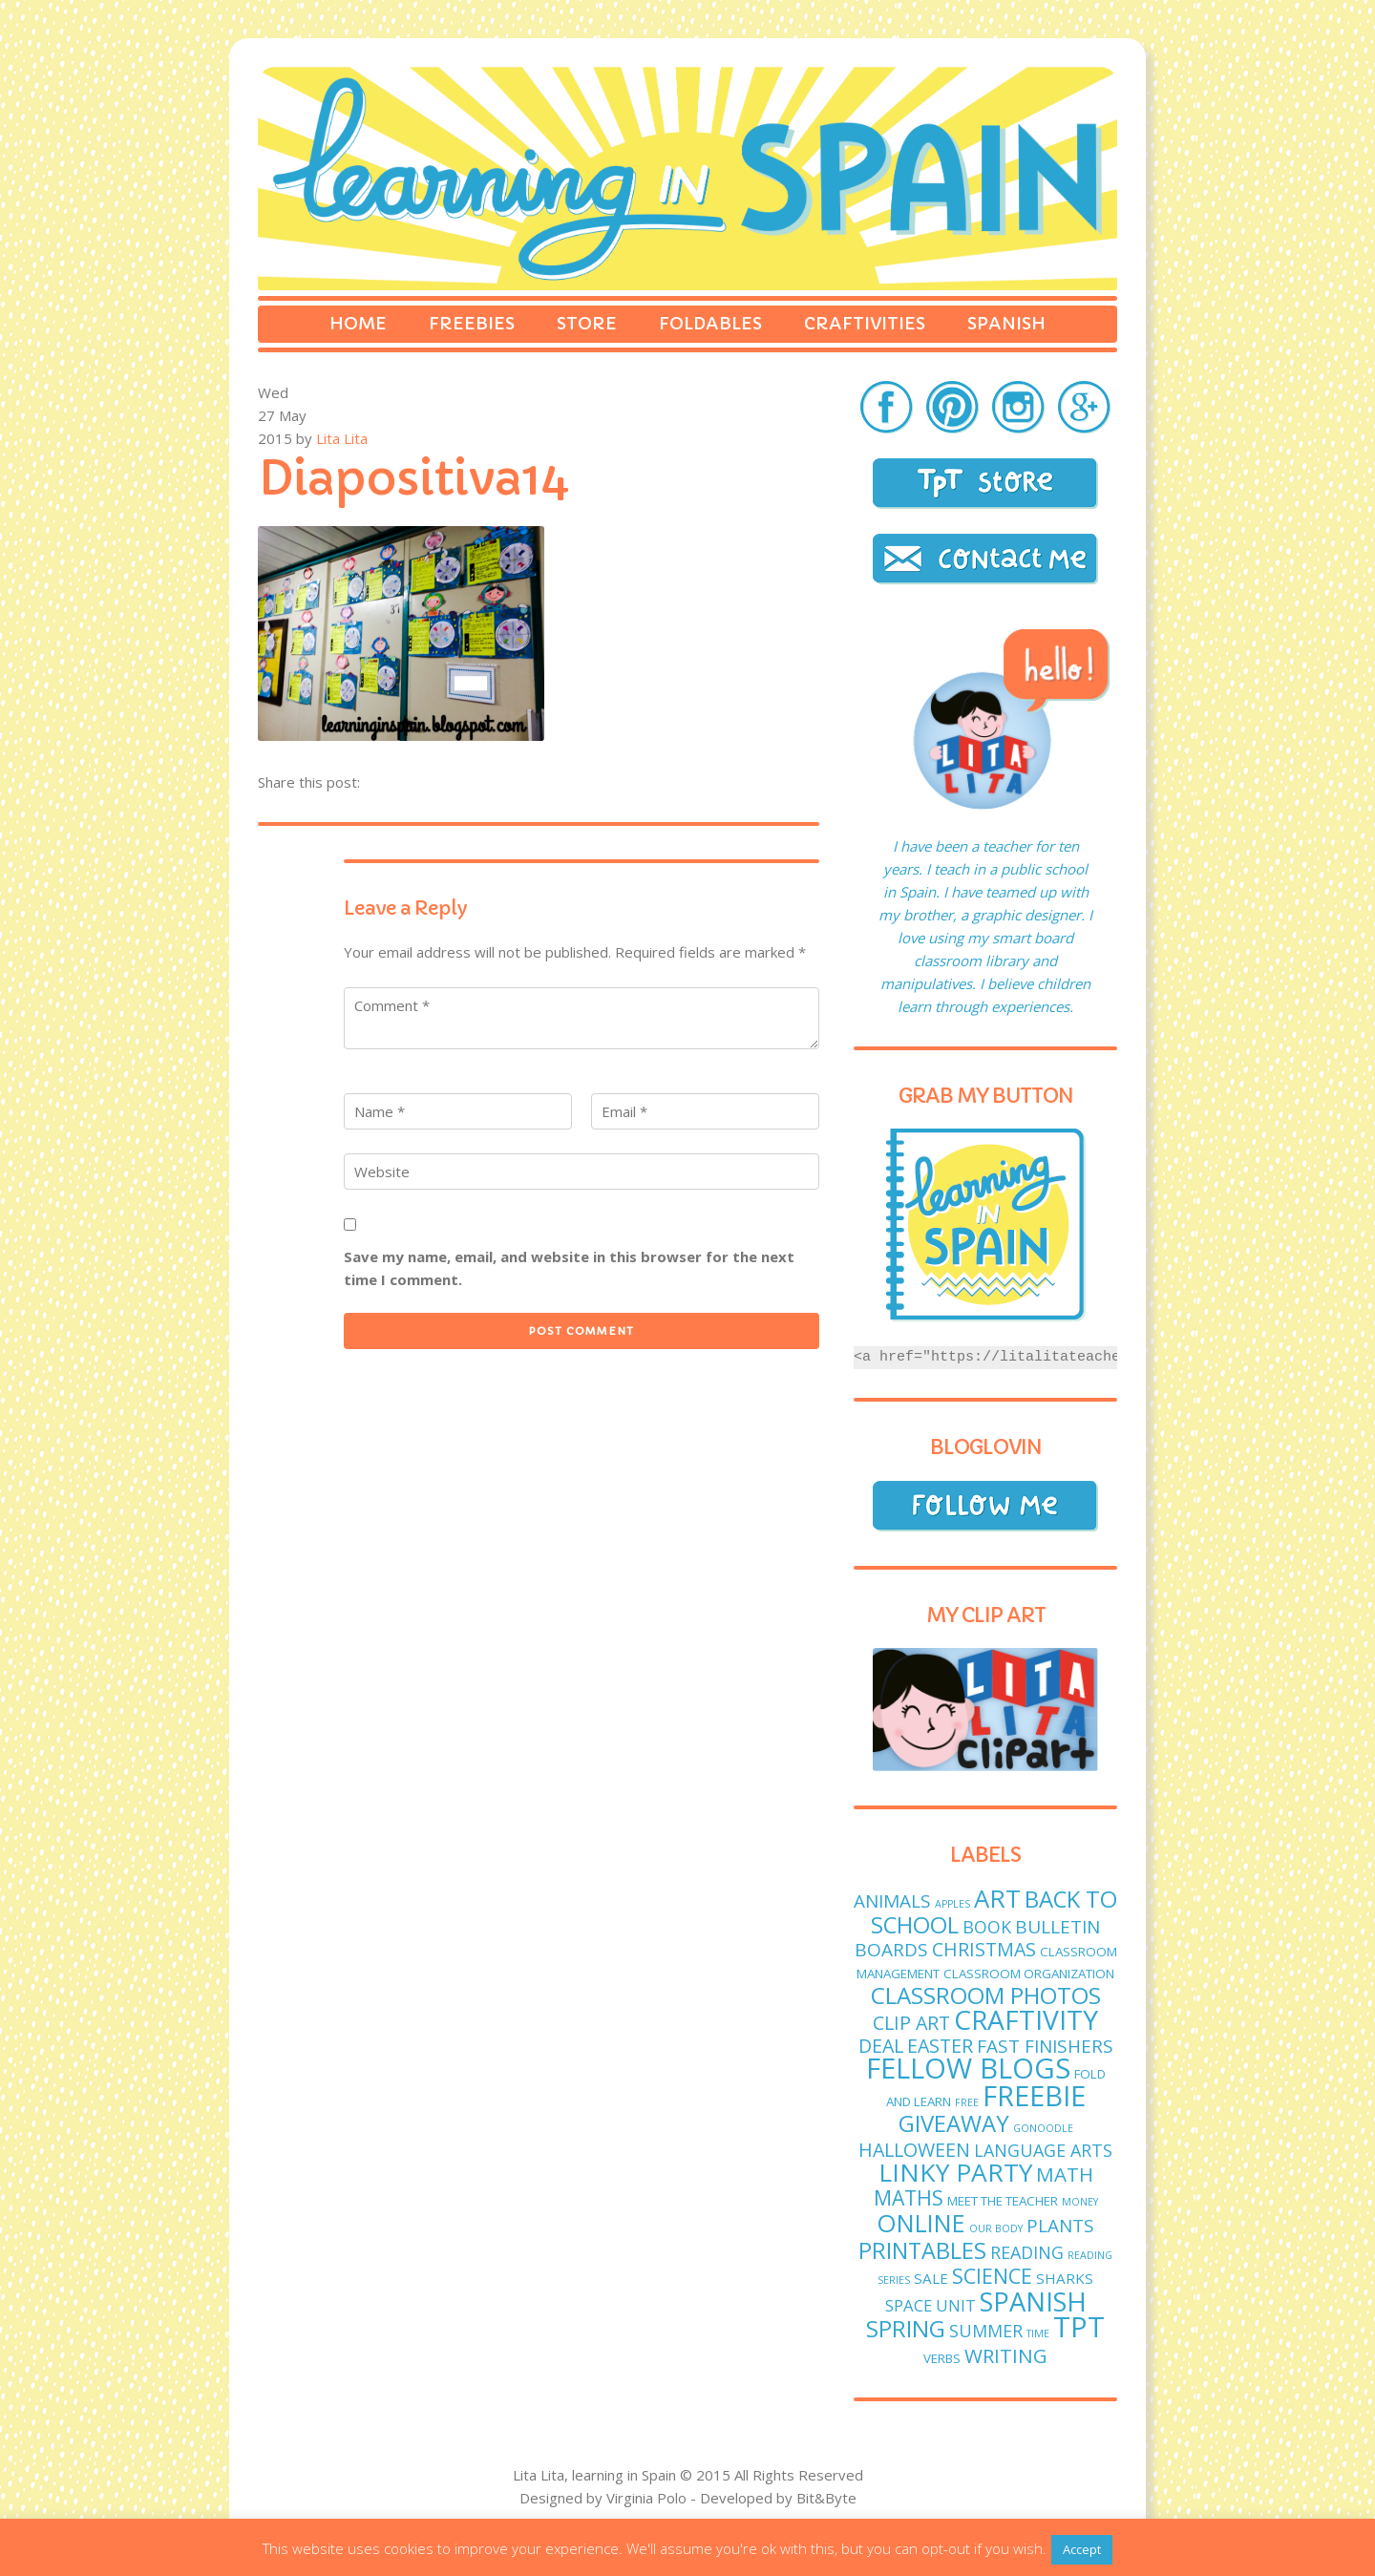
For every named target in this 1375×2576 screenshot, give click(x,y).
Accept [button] (1082, 2549)
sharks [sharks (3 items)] (1064, 2278)
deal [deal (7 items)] (880, 2046)
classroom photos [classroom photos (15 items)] (986, 1995)
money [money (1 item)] (1080, 2201)
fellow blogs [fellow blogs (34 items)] (968, 2068)
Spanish (1006, 323)
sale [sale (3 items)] (931, 2278)
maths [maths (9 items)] (908, 2197)
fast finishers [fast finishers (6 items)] (1045, 2046)
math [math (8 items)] (1064, 2174)
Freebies (472, 323)
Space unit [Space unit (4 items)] (930, 2305)
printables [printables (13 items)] (922, 2250)
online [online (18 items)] (921, 2222)
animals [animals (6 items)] (892, 1901)
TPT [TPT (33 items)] (1079, 2327)
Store (587, 323)
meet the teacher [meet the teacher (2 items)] (1002, 2200)
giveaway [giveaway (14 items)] (954, 2123)
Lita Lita (342, 438)
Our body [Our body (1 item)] (996, 2228)
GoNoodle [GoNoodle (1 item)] (1043, 2128)
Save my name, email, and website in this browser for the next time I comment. (569, 1268)
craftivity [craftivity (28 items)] (1026, 2019)
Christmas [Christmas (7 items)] (984, 1949)
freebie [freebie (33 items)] (1034, 2096)
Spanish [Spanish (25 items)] (1033, 2301)
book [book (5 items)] (986, 1926)
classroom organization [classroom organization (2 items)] (1028, 1973)
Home (358, 323)
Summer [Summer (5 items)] (986, 2330)
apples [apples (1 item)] (952, 1904)
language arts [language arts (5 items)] (1043, 2150)
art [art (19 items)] (997, 1898)
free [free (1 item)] (967, 2102)
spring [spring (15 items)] (905, 2328)
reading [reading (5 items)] (1027, 2252)
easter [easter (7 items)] (940, 2046)
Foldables (710, 323)
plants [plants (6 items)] (1060, 2225)
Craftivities (864, 323)
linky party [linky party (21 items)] (955, 2172)
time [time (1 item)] (1037, 2333)
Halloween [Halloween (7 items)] (914, 2150)
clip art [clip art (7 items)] (911, 2023)
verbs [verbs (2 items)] (942, 2358)
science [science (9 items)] (992, 2276)
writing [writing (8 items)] (1005, 2355)
